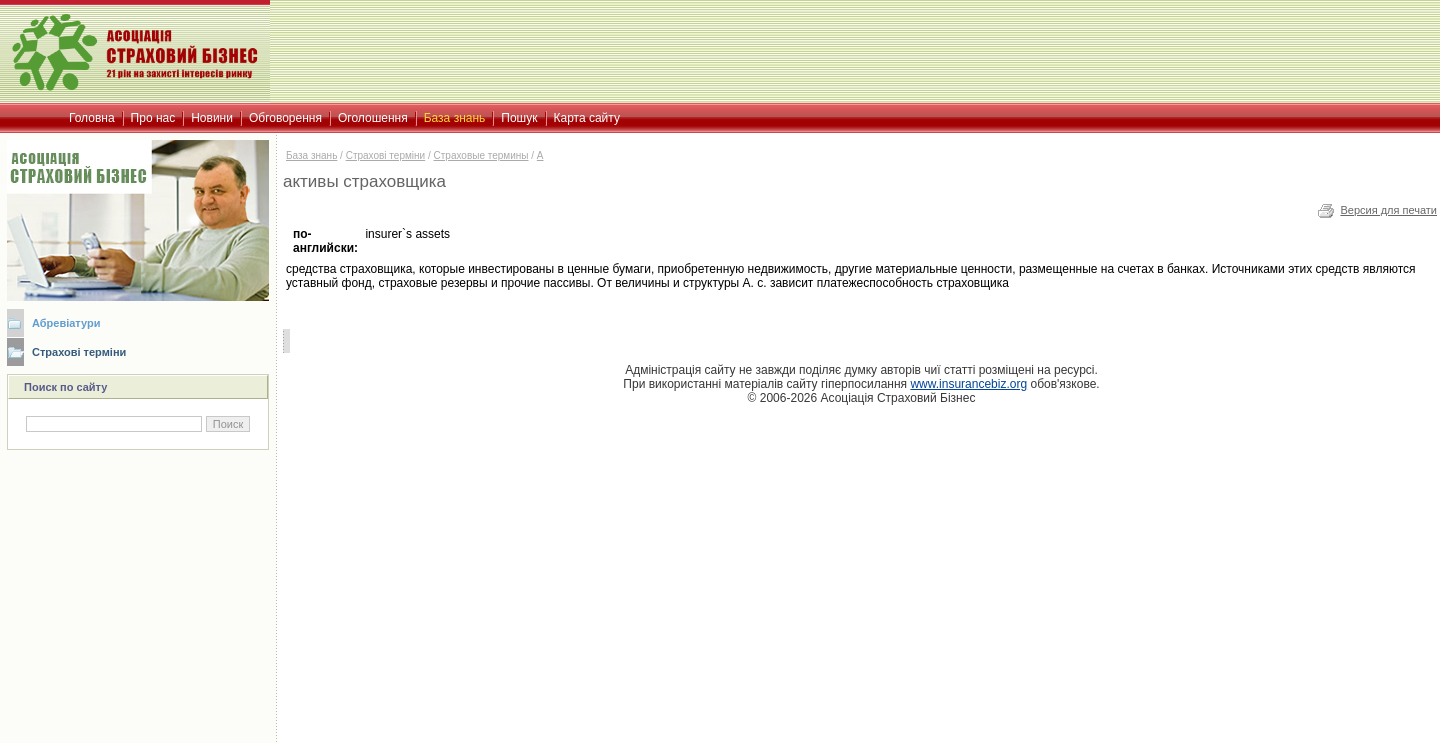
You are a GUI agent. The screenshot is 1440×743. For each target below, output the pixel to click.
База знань (311, 155)
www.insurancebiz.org (968, 384)
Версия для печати (1388, 210)
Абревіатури (66, 323)
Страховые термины (481, 155)
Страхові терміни (79, 352)
